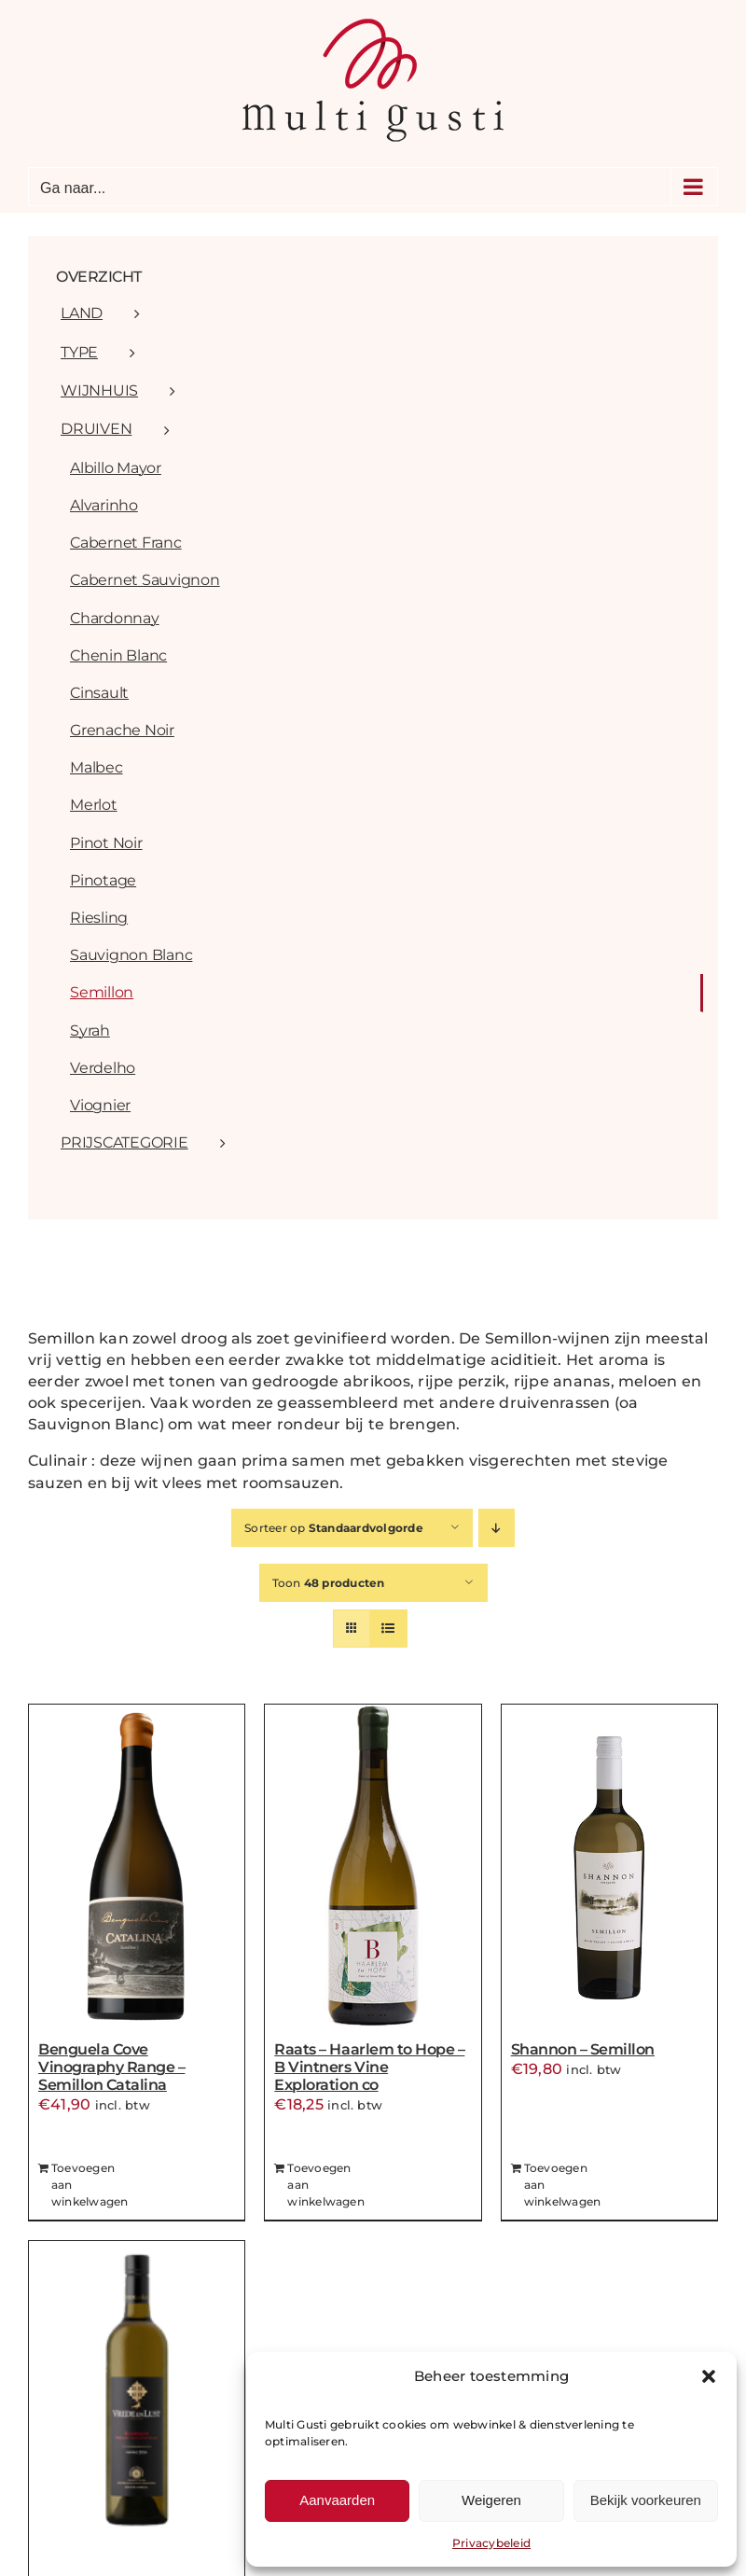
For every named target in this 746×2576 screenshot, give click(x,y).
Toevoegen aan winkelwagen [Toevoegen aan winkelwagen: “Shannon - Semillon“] (562, 2184)
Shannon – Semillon (583, 2049)
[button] (708, 2376)
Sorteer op (333, 1528)
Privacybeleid (491, 2543)
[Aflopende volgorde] (496, 1528)
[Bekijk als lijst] (388, 1628)
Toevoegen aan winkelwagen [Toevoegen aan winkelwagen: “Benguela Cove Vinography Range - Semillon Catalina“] (90, 2184)
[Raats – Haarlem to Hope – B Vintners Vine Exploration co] (372, 1868)
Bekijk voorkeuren (645, 2500)
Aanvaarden (337, 2500)
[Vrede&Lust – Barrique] (136, 2404)
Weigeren (491, 2500)
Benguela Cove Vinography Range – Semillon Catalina (111, 2067)
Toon (328, 1583)
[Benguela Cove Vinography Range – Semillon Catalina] (136, 1868)
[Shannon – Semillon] (609, 1868)
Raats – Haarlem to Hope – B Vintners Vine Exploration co (369, 2067)
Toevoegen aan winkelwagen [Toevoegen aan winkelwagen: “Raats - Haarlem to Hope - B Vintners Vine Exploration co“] (326, 2184)
